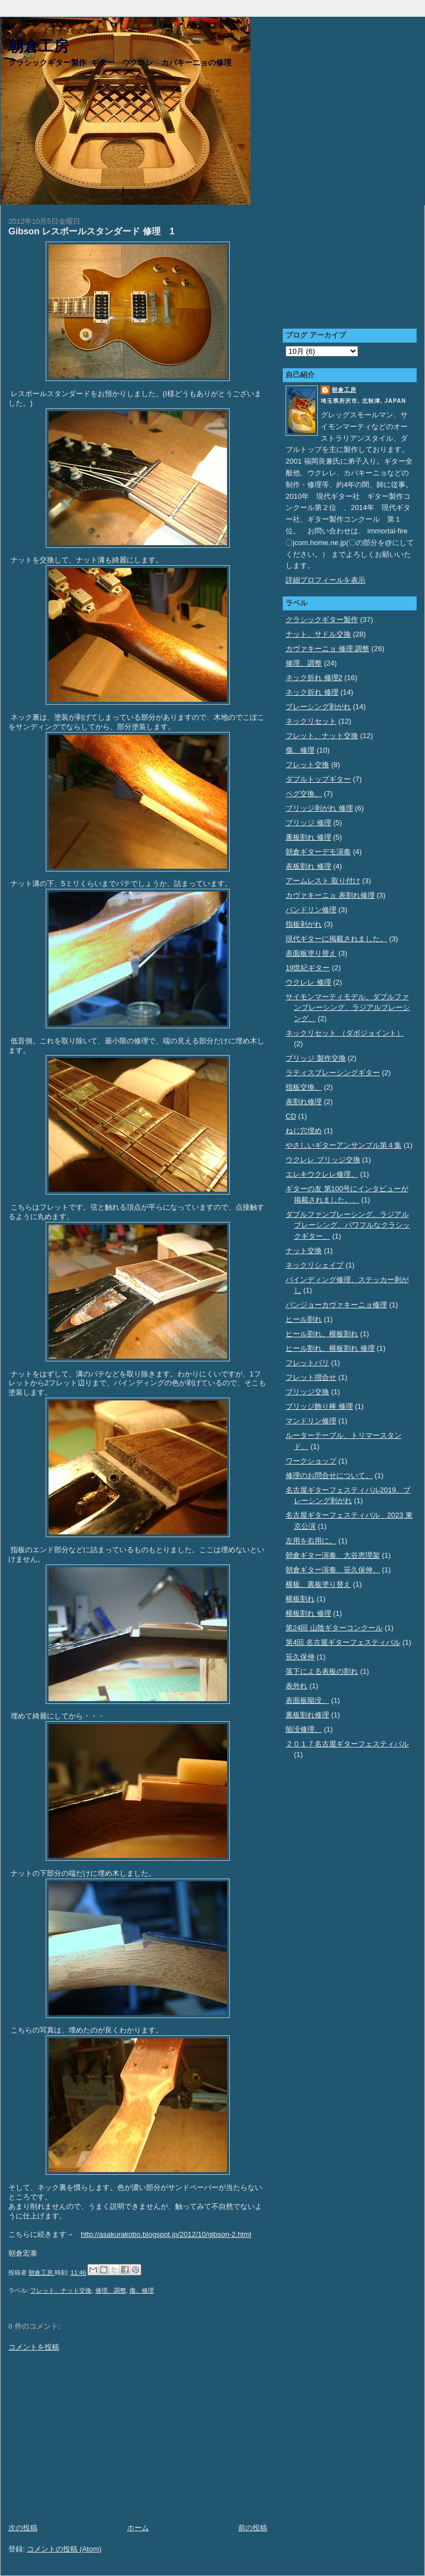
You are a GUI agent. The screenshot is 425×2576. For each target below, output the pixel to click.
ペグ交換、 (304, 793)
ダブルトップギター (318, 779)
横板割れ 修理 (308, 1613)
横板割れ (300, 1599)
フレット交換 (307, 764)
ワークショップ (311, 1461)
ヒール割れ (304, 1319)
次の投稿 (22, 2528)
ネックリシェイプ (315, 1265)
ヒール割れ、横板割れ (322, 1334)
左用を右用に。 (311, 1541)
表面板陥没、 (307, 1700)
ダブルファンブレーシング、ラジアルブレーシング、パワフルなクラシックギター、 (348, 1225)
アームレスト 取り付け (323, 881)
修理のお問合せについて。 (329, 1475)
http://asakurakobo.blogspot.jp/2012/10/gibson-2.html (166, 2234)
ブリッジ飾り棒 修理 (319, 1406)
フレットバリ (307, 1363)
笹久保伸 (300, 1657)
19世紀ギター (308, 968)
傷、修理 (141, 2290)
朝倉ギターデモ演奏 (318, 852)
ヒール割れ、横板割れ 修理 (330, 1348)
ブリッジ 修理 (308, 822)
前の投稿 (252, 2528)
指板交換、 (304, 1087)
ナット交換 (304, 1250)
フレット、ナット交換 (60, 2290)
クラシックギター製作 (322, 619)
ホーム (138, 2528)
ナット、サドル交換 (318, 634)
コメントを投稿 (33, 2347)
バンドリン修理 (311, 910)
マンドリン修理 (311, 1421)
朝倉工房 (38, 47)
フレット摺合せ (311, 1377)
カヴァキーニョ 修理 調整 (327, 648)
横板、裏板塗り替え (318, 1584)
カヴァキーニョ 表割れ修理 (330, 895)
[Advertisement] (137, 2438)
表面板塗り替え (311, 953)
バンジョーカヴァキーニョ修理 (336, 1305)
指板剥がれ (304, 924)
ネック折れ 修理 (312, 692)
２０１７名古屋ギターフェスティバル (347, 1744)
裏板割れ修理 (307, 1715)
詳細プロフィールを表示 (325, 580)
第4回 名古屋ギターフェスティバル (343, 1642)
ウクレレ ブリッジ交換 (323, 1159)
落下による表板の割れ (322, 1671)
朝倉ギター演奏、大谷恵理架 (333, 1555)
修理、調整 (110, 2290)
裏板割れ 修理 (308, 837)
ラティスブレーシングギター (333, 1072)
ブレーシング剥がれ (318, 706)
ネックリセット (311, 721)
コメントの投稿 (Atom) (64, 2549)
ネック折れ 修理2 (314, 677)
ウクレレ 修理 (308, 982)
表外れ (296, 1686)
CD (291, 1116)
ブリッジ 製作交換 (316, 1058)
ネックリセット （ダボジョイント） (345, 1033)
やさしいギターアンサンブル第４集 (344, 1145)
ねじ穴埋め (304, 1130)
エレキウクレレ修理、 (322, 1174)
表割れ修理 (304, 1101)
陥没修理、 (304, 1729)
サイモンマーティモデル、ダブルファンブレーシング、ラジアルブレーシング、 (348, 1008)
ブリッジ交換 (307, 1392)
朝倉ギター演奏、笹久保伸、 (333, 1570)
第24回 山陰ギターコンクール (334, 1628)
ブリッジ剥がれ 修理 (319, 808)
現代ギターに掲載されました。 (336, 939)
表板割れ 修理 (308, 866)
